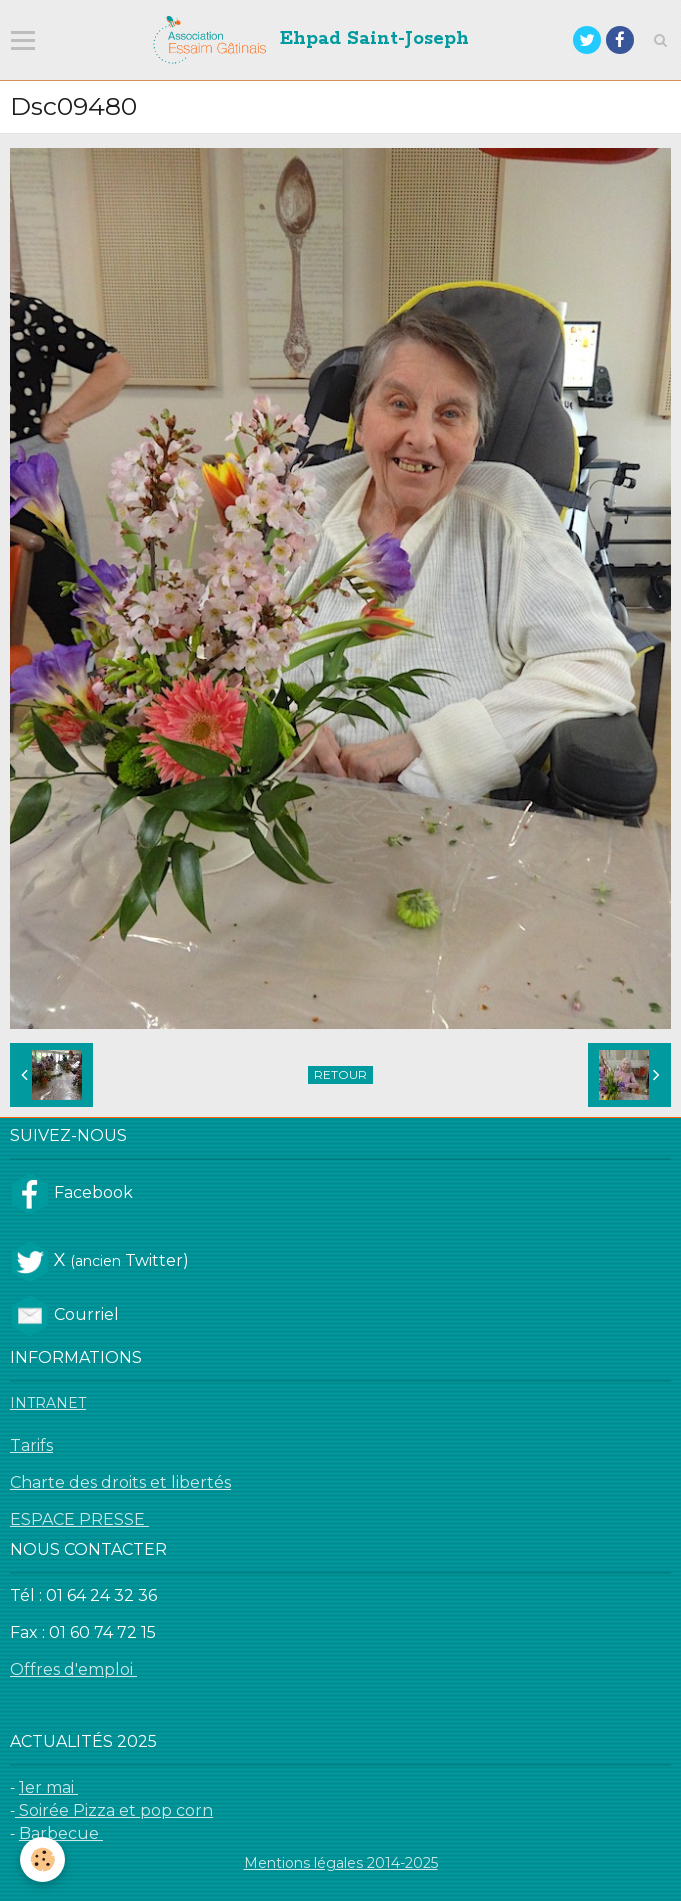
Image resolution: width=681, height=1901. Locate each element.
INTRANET (48, 1403)
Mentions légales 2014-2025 (341, 1863)
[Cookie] (42, 1859)
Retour (340, 1074)
